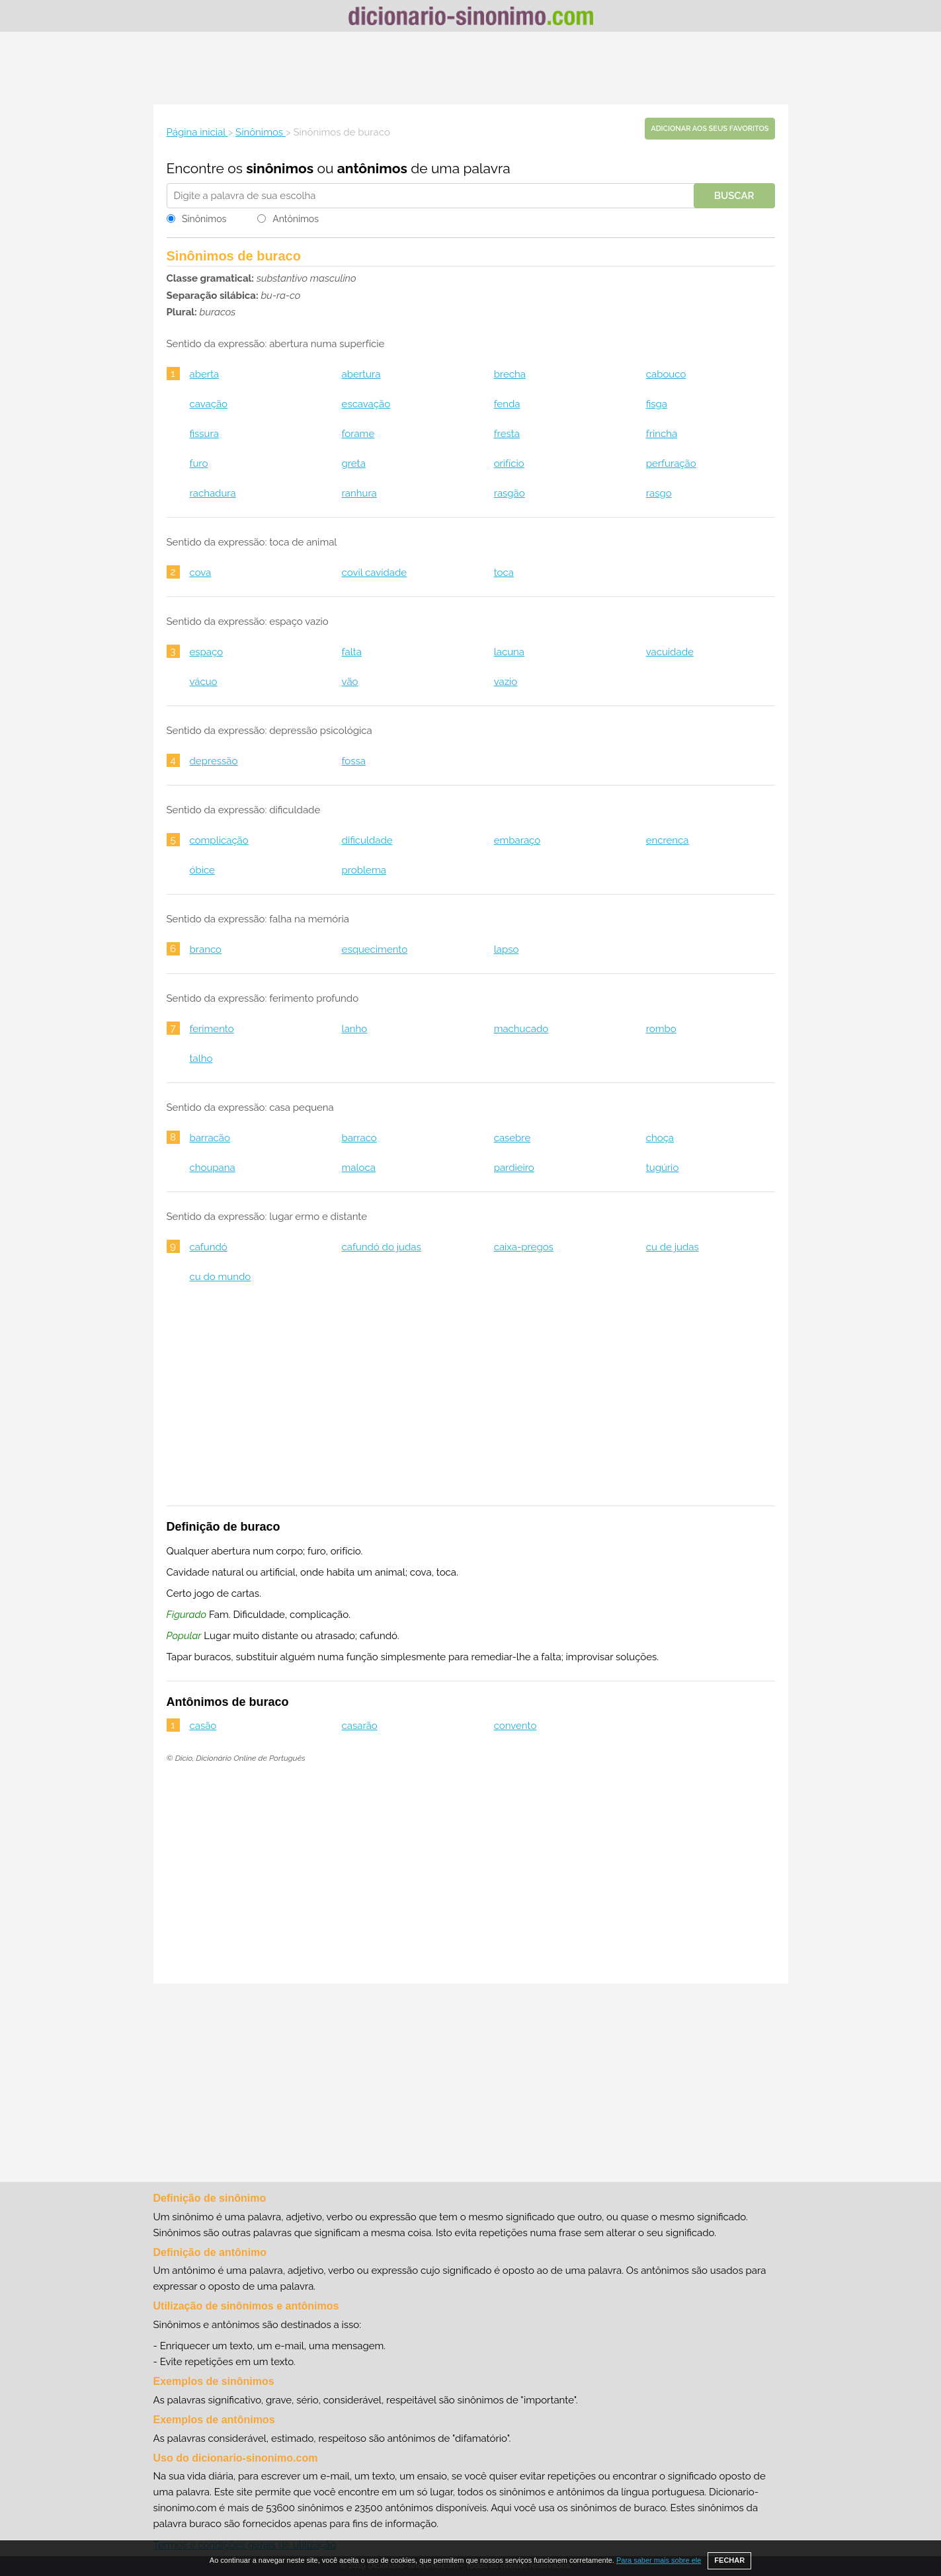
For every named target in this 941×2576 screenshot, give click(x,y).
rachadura (213, 493)
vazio (506, 682)
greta (354, 463)
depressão (214, 761)
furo (199, 463)
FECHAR (729, 2560)
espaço (207, 652)
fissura (204, 434)
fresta (507, 434)
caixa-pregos (523, 1247)
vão (350, 682)
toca (504, 573)
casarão (360, 1726)
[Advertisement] (471, 68)
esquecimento (375, 949)
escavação (366, 404)
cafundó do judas (381, 1247)
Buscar (734, 196)
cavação (208, 404)
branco (206, 949)
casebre (512, 1138)
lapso (506, 949)
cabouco (666, 374)
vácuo (204, 682)
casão (203, 1726)
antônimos (372, 168)
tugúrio (662, 1168)
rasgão (509, 493)
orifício (509, 463)
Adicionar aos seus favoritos (709, 128)
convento (515, 1726)
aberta (205, 374)
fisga (656, 404)
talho (201, 1059)
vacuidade (670, 652)
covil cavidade (374, 573)
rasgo (659, 493)
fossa (354, 761)
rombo (661, 1029)
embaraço (517, 840)
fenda (507, 404)
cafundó (208, 1247)
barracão (210, 1138)
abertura (361, 374)
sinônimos (279, 168)
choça (660, 1138)
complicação (219, 840)
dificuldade (367, 840)
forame (358, 434)
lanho (355, 1029)
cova (201, 573)
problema (364, 870)
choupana (212, 1168)
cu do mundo (220, 1277)
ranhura (359, 493)
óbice (202, 870)
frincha (661, 434)
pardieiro (514, 1168)
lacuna (509, 652)
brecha (510, 374)
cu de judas (672, 1247)
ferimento (212, 1029)
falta (352, 652)
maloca (359, 1168)
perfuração (671, 463)
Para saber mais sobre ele (658, 2560)
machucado (521, 1029)
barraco (359, 1138)
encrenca (667, 840)
